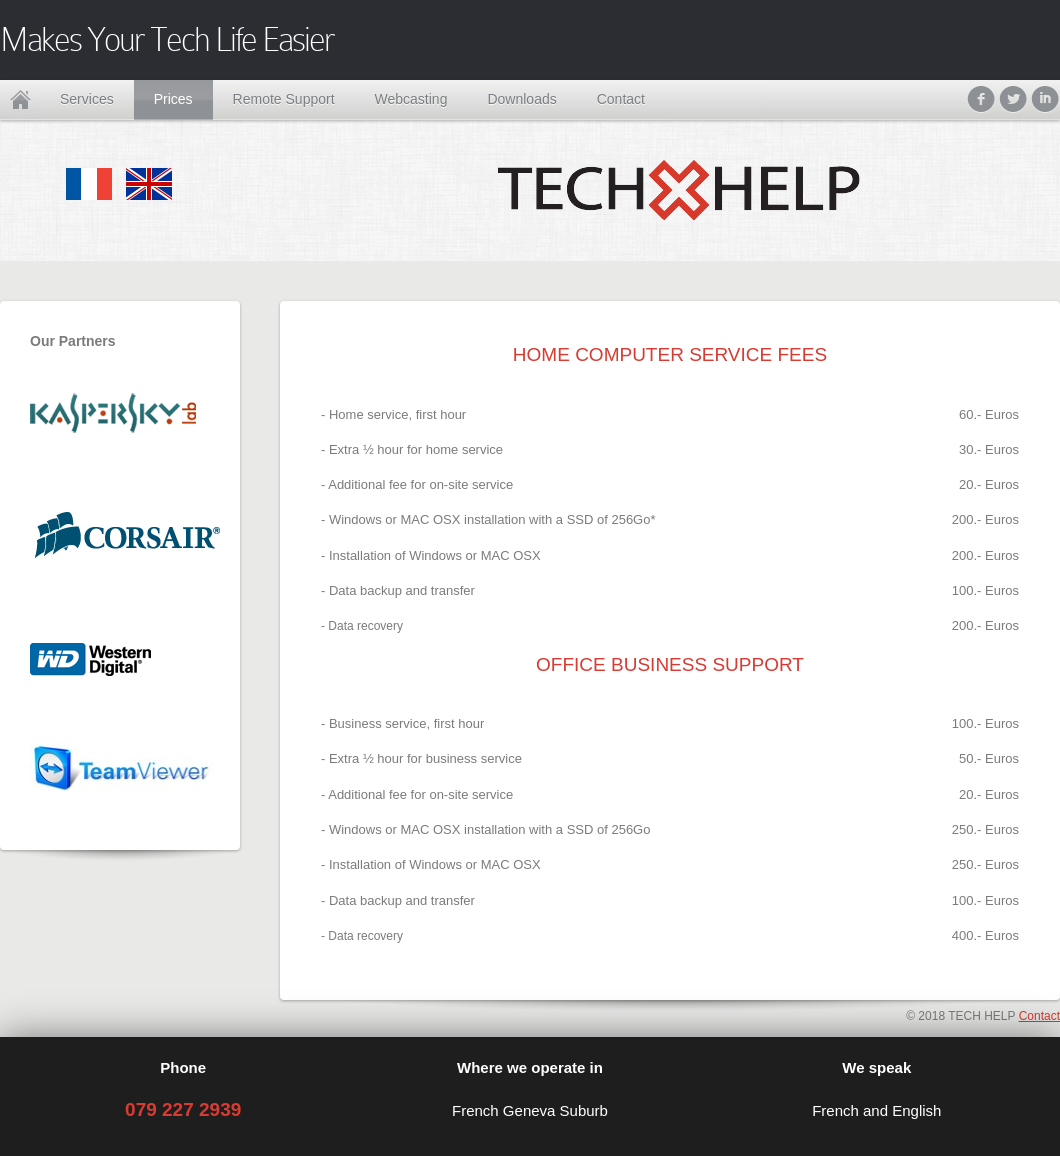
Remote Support (284, 99)
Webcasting (411, 99)
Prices (173, 99)
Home (20, 100)
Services (87, 99)
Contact (621, 99)
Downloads (521, 99)
